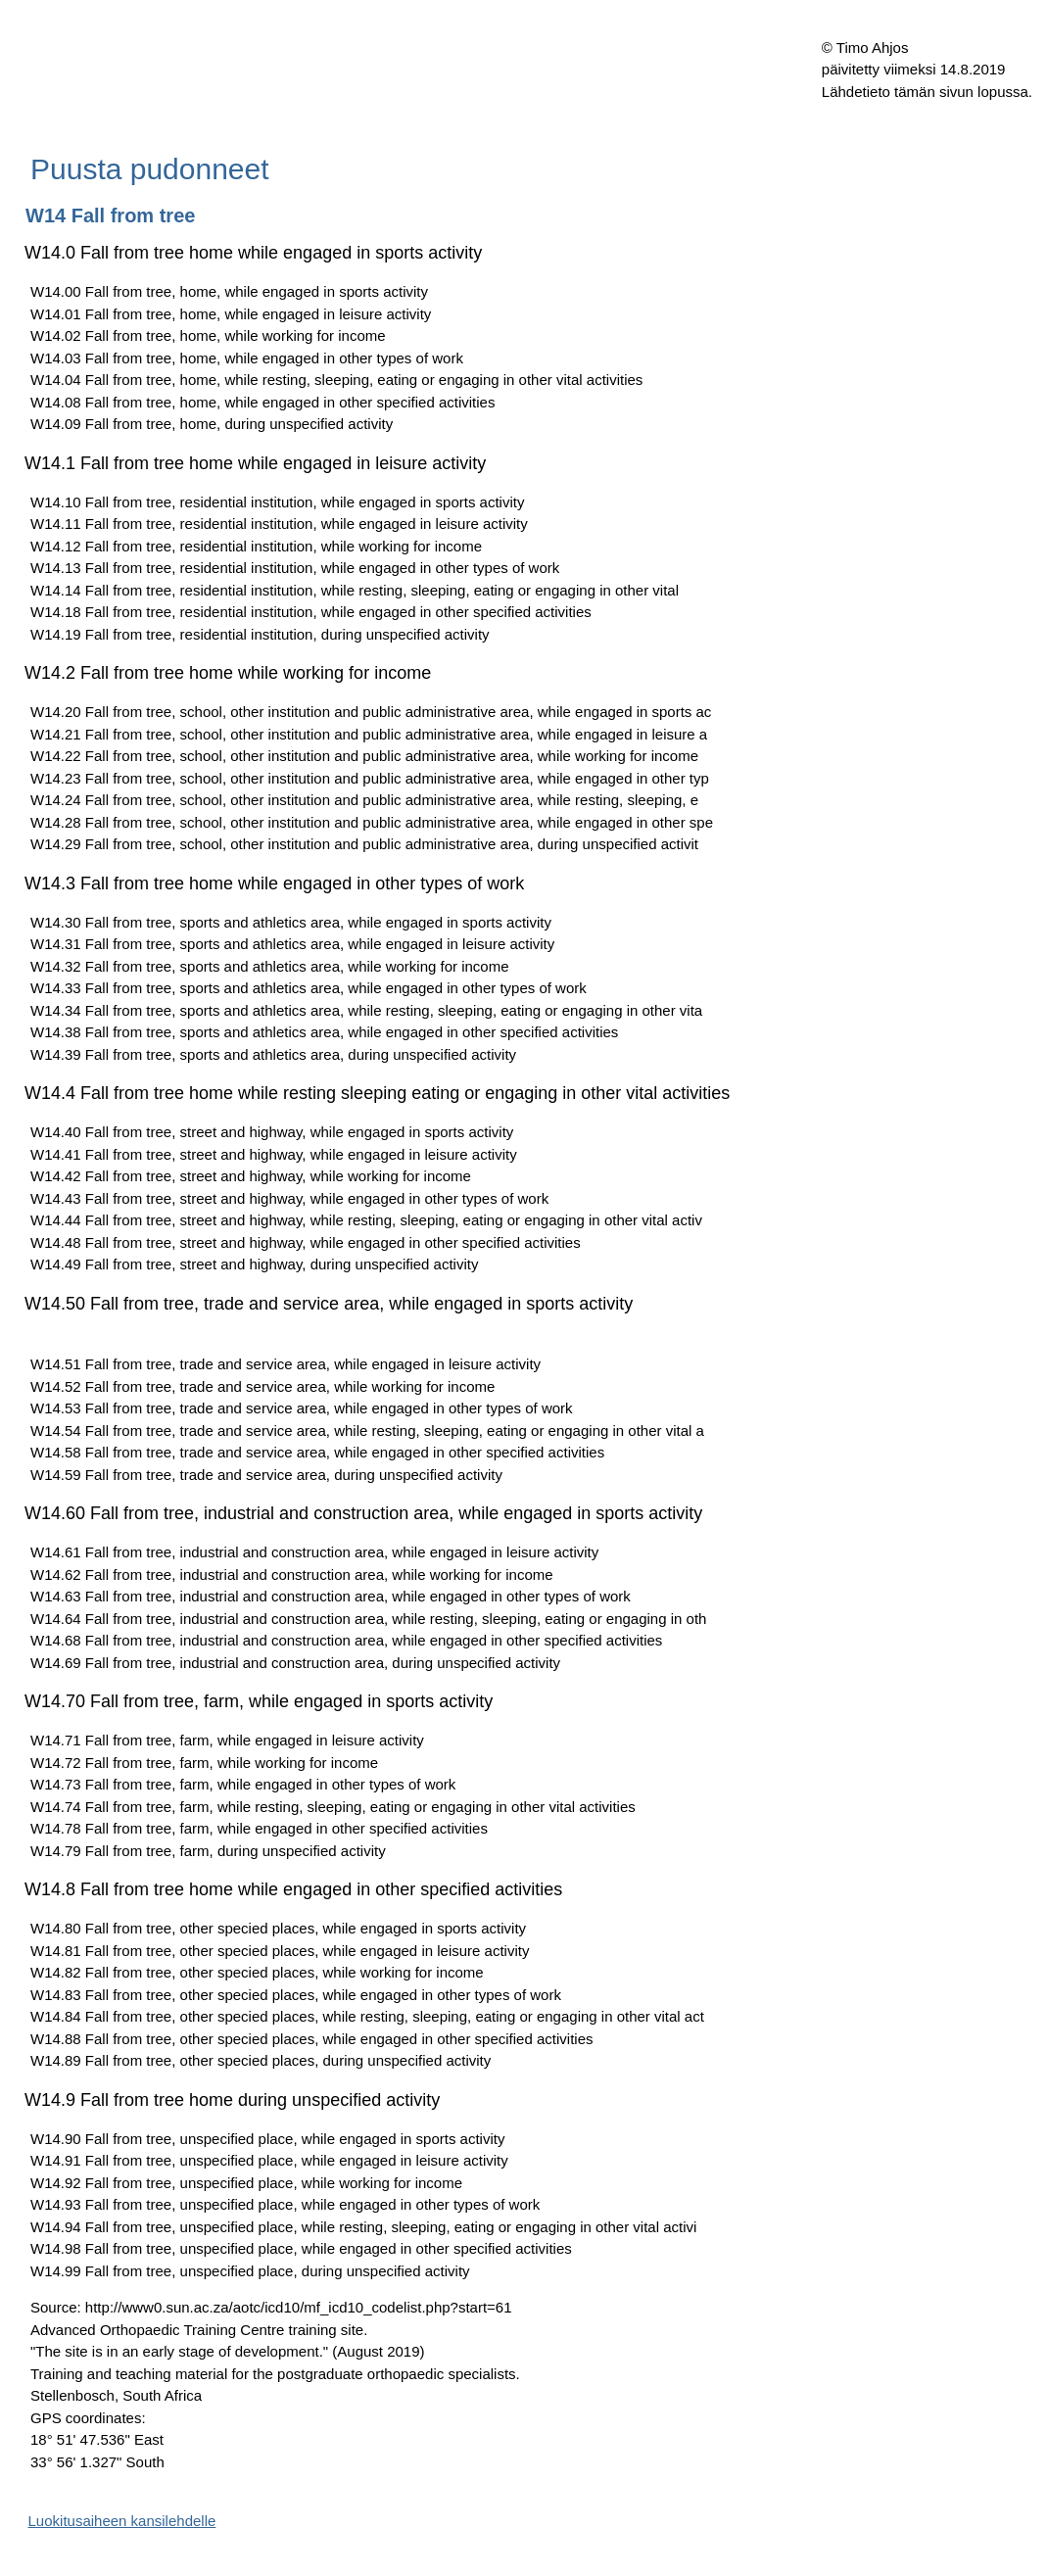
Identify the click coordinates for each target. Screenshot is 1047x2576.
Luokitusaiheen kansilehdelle (122, 2520)
